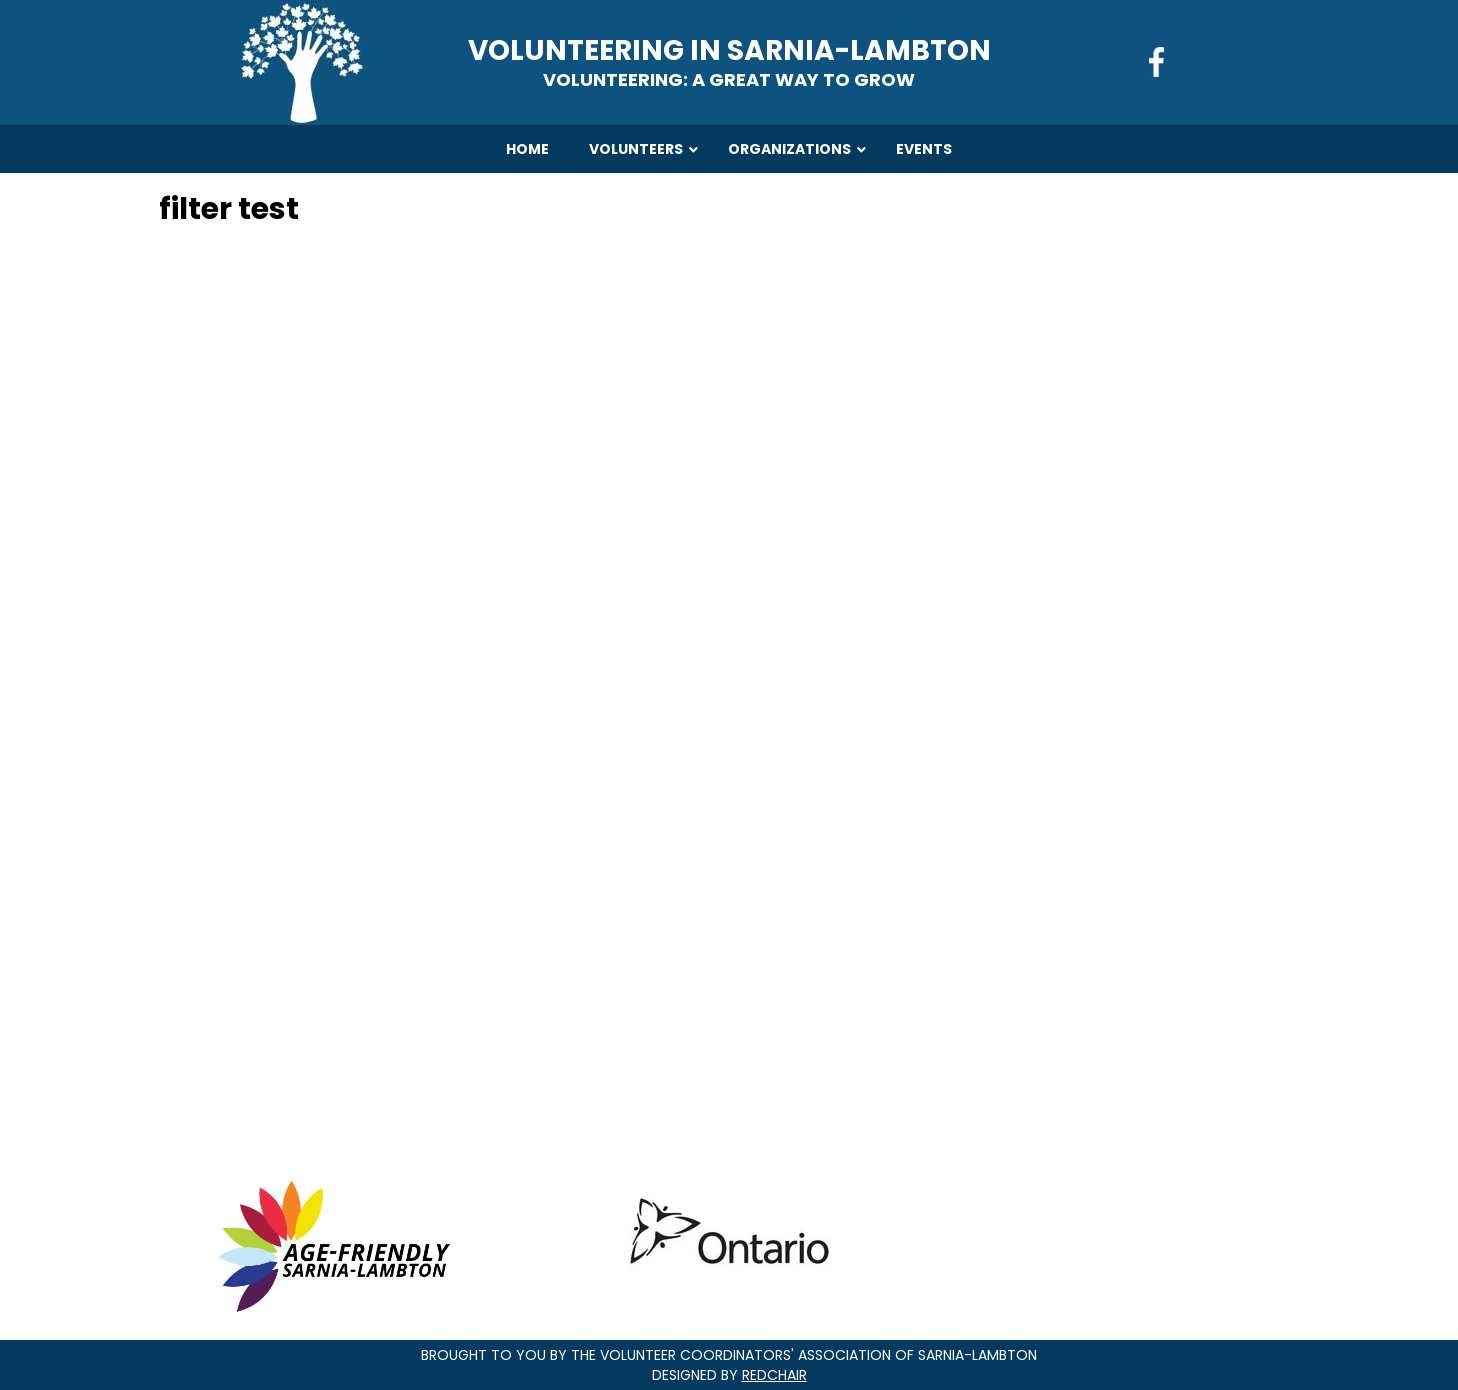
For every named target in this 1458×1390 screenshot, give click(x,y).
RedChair (774, 1375)
